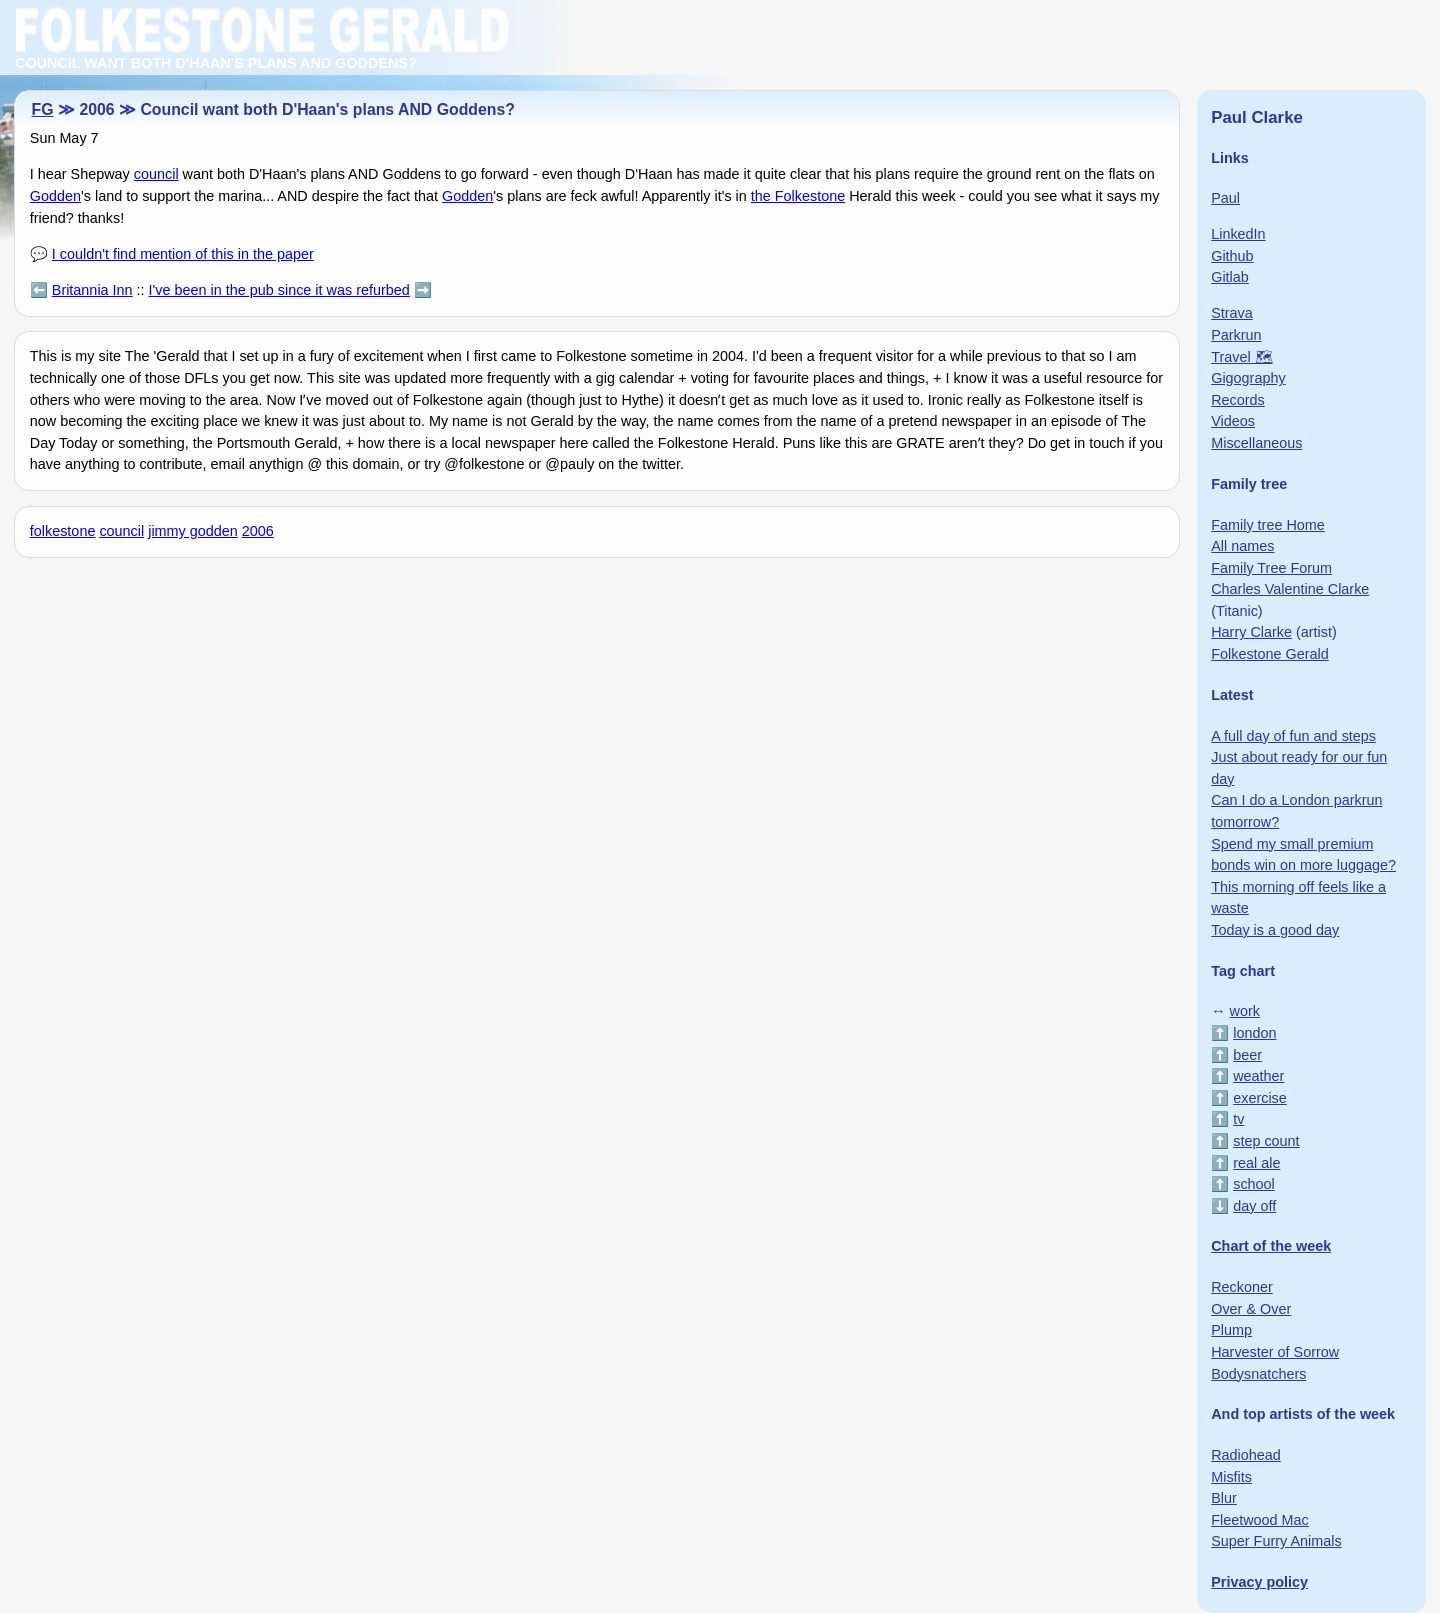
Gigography (1248, 378)
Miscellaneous (1256, 443)
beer (1247, 1055)
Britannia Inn (92, 290)
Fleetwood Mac (1260, 1520)
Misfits (1231, 1477)
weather (1258, 1076)
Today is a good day (1275, 930)
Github (1232, 256)
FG (43, 109)
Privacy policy (1259, 1582)
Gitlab (1230, 277)
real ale (1256, 1163)
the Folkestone (798, 196)
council (156, 174)
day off (1254, 1206)
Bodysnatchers (1258, 1374)
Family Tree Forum (1271, 568)
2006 (258, 531)
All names (1242, 546)
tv (1238, 1119)
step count (1266, 1141)
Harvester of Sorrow (1275, 1352)
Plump (1231, 1330)
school (1254, 1184)
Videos (1233, 421)
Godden (55, 196)
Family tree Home (1268, 525)
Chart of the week (1271, 1246)
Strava (1232, 313)
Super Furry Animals (1276, 1541)
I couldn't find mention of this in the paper (183, 254)
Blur (1224, 1498)
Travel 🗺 (1241, 357)
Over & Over (1251, 1309)
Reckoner (1242, 1287)
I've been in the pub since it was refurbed (279, 290)
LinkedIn (1238, 234)
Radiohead (1246, 1455)
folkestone (63, 531)
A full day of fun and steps (1293, 736)
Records (1238, 400)
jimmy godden (193, 531)
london (1254, 1033)
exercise (1260, 1098)
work (1245, 1011)
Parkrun (1236, 335)
